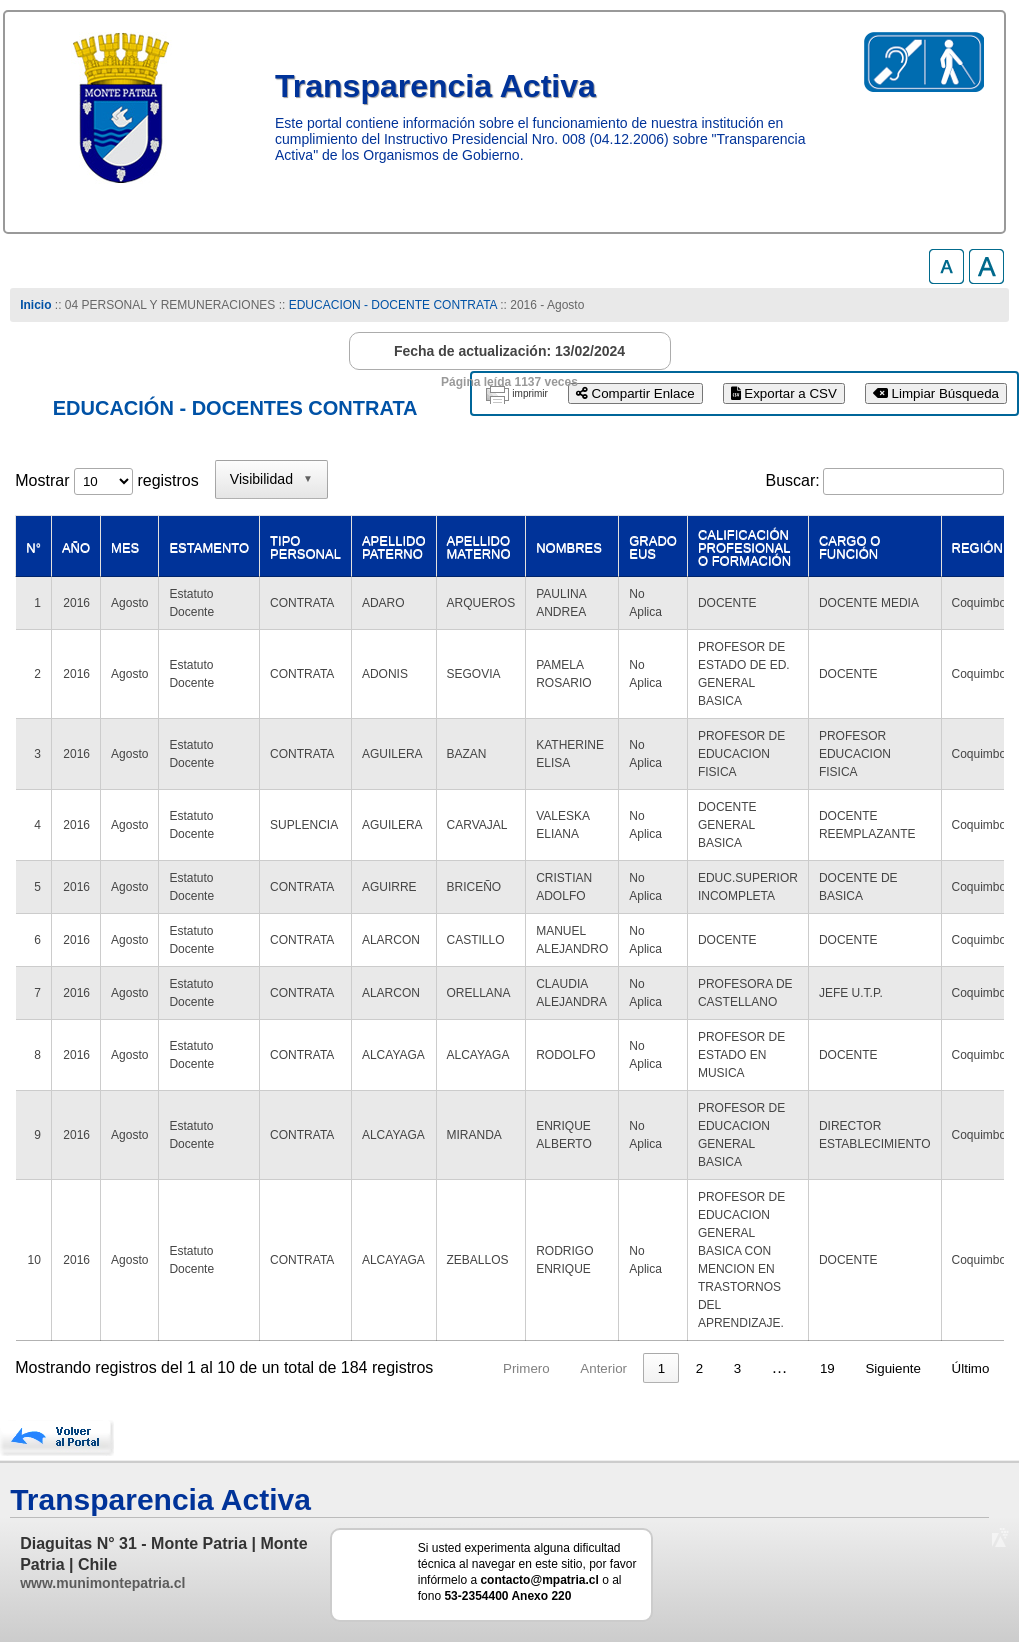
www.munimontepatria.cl (102, 1583)
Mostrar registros (106, 480)
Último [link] (971, 1368)
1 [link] (661, 1368)
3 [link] (737, 1368)
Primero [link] (526, 1368)
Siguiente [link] (893, 1368)
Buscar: (792, 480)
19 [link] (827, 1368)
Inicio (35, 305)
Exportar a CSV (784, 393)
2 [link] (699, 1368)
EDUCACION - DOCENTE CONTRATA (393, 305)
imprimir (530, 393)
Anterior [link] (603, 1368)
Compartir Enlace (635, 393)
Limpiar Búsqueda (936, 393)
